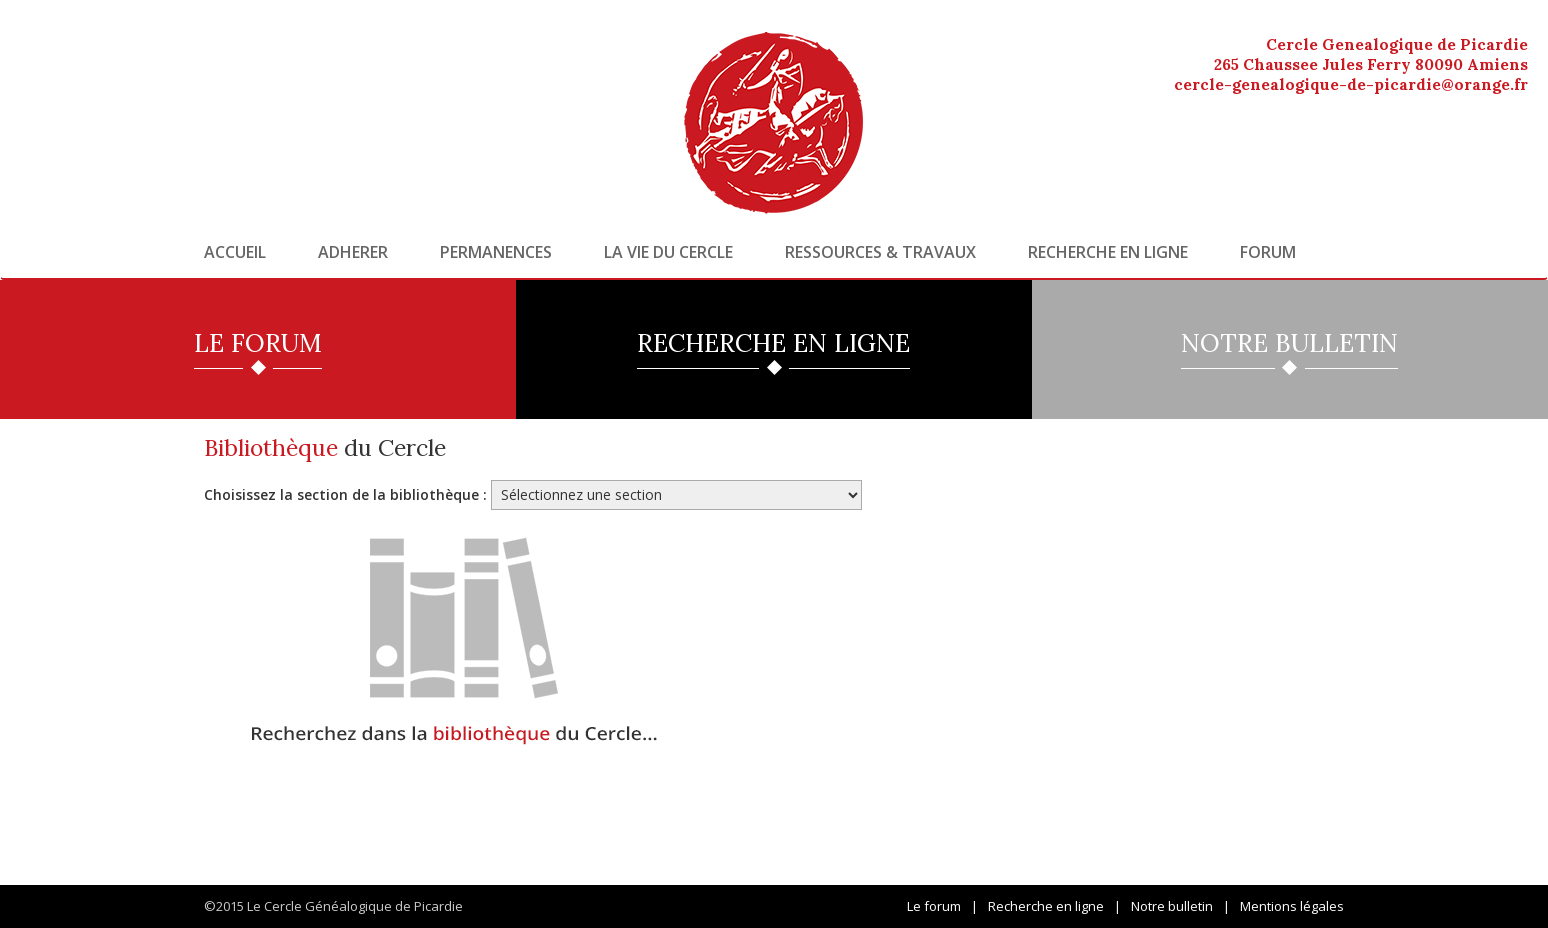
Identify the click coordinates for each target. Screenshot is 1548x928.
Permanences (496, 252)
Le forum (934, 906)
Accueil (235, 252)
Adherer (353, 252)
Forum (1268, 252)
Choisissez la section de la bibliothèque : (345, 494)
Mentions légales (1292, 906)
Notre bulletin (1172, 906)
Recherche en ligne (1108, 252)
